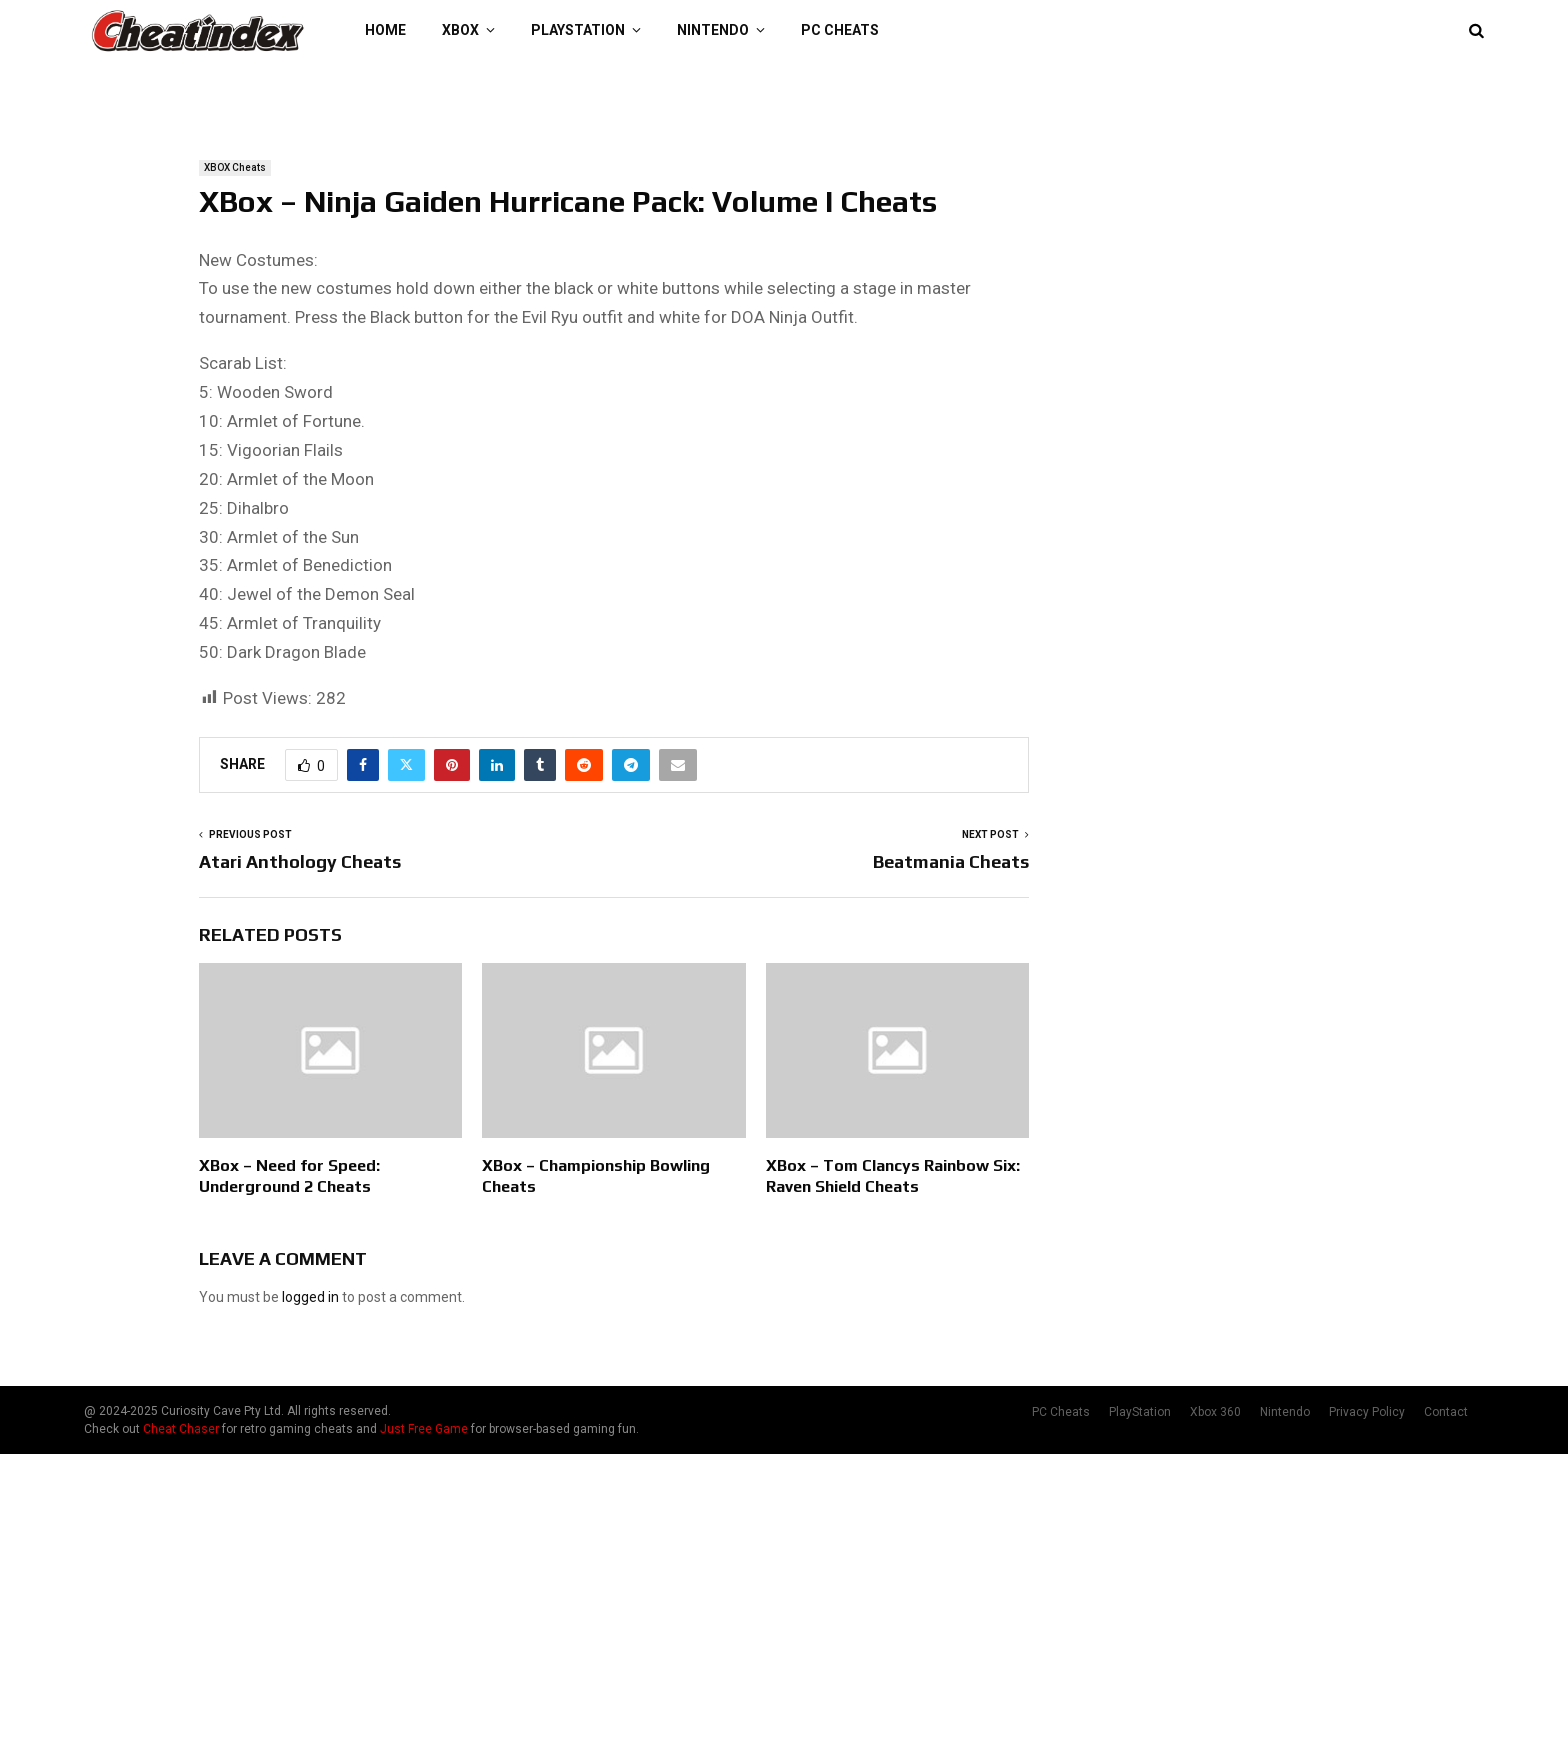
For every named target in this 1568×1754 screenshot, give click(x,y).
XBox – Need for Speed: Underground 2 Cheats (289, 1176)
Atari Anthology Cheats (300, 861)
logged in (310, 1297)
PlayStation (578, 30)
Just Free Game (424, 1429)
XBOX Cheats (235, 167)
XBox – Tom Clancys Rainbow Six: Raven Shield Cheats (893, 1176)
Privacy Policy (1367, 1412)
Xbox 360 (1215, 1412)
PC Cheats (840, 30)
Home (385, 30)
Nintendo (713, 30)
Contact (1446, 1412)
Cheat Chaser (181, 1429)
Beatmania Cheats (951, 861)
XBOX (460, 30)
